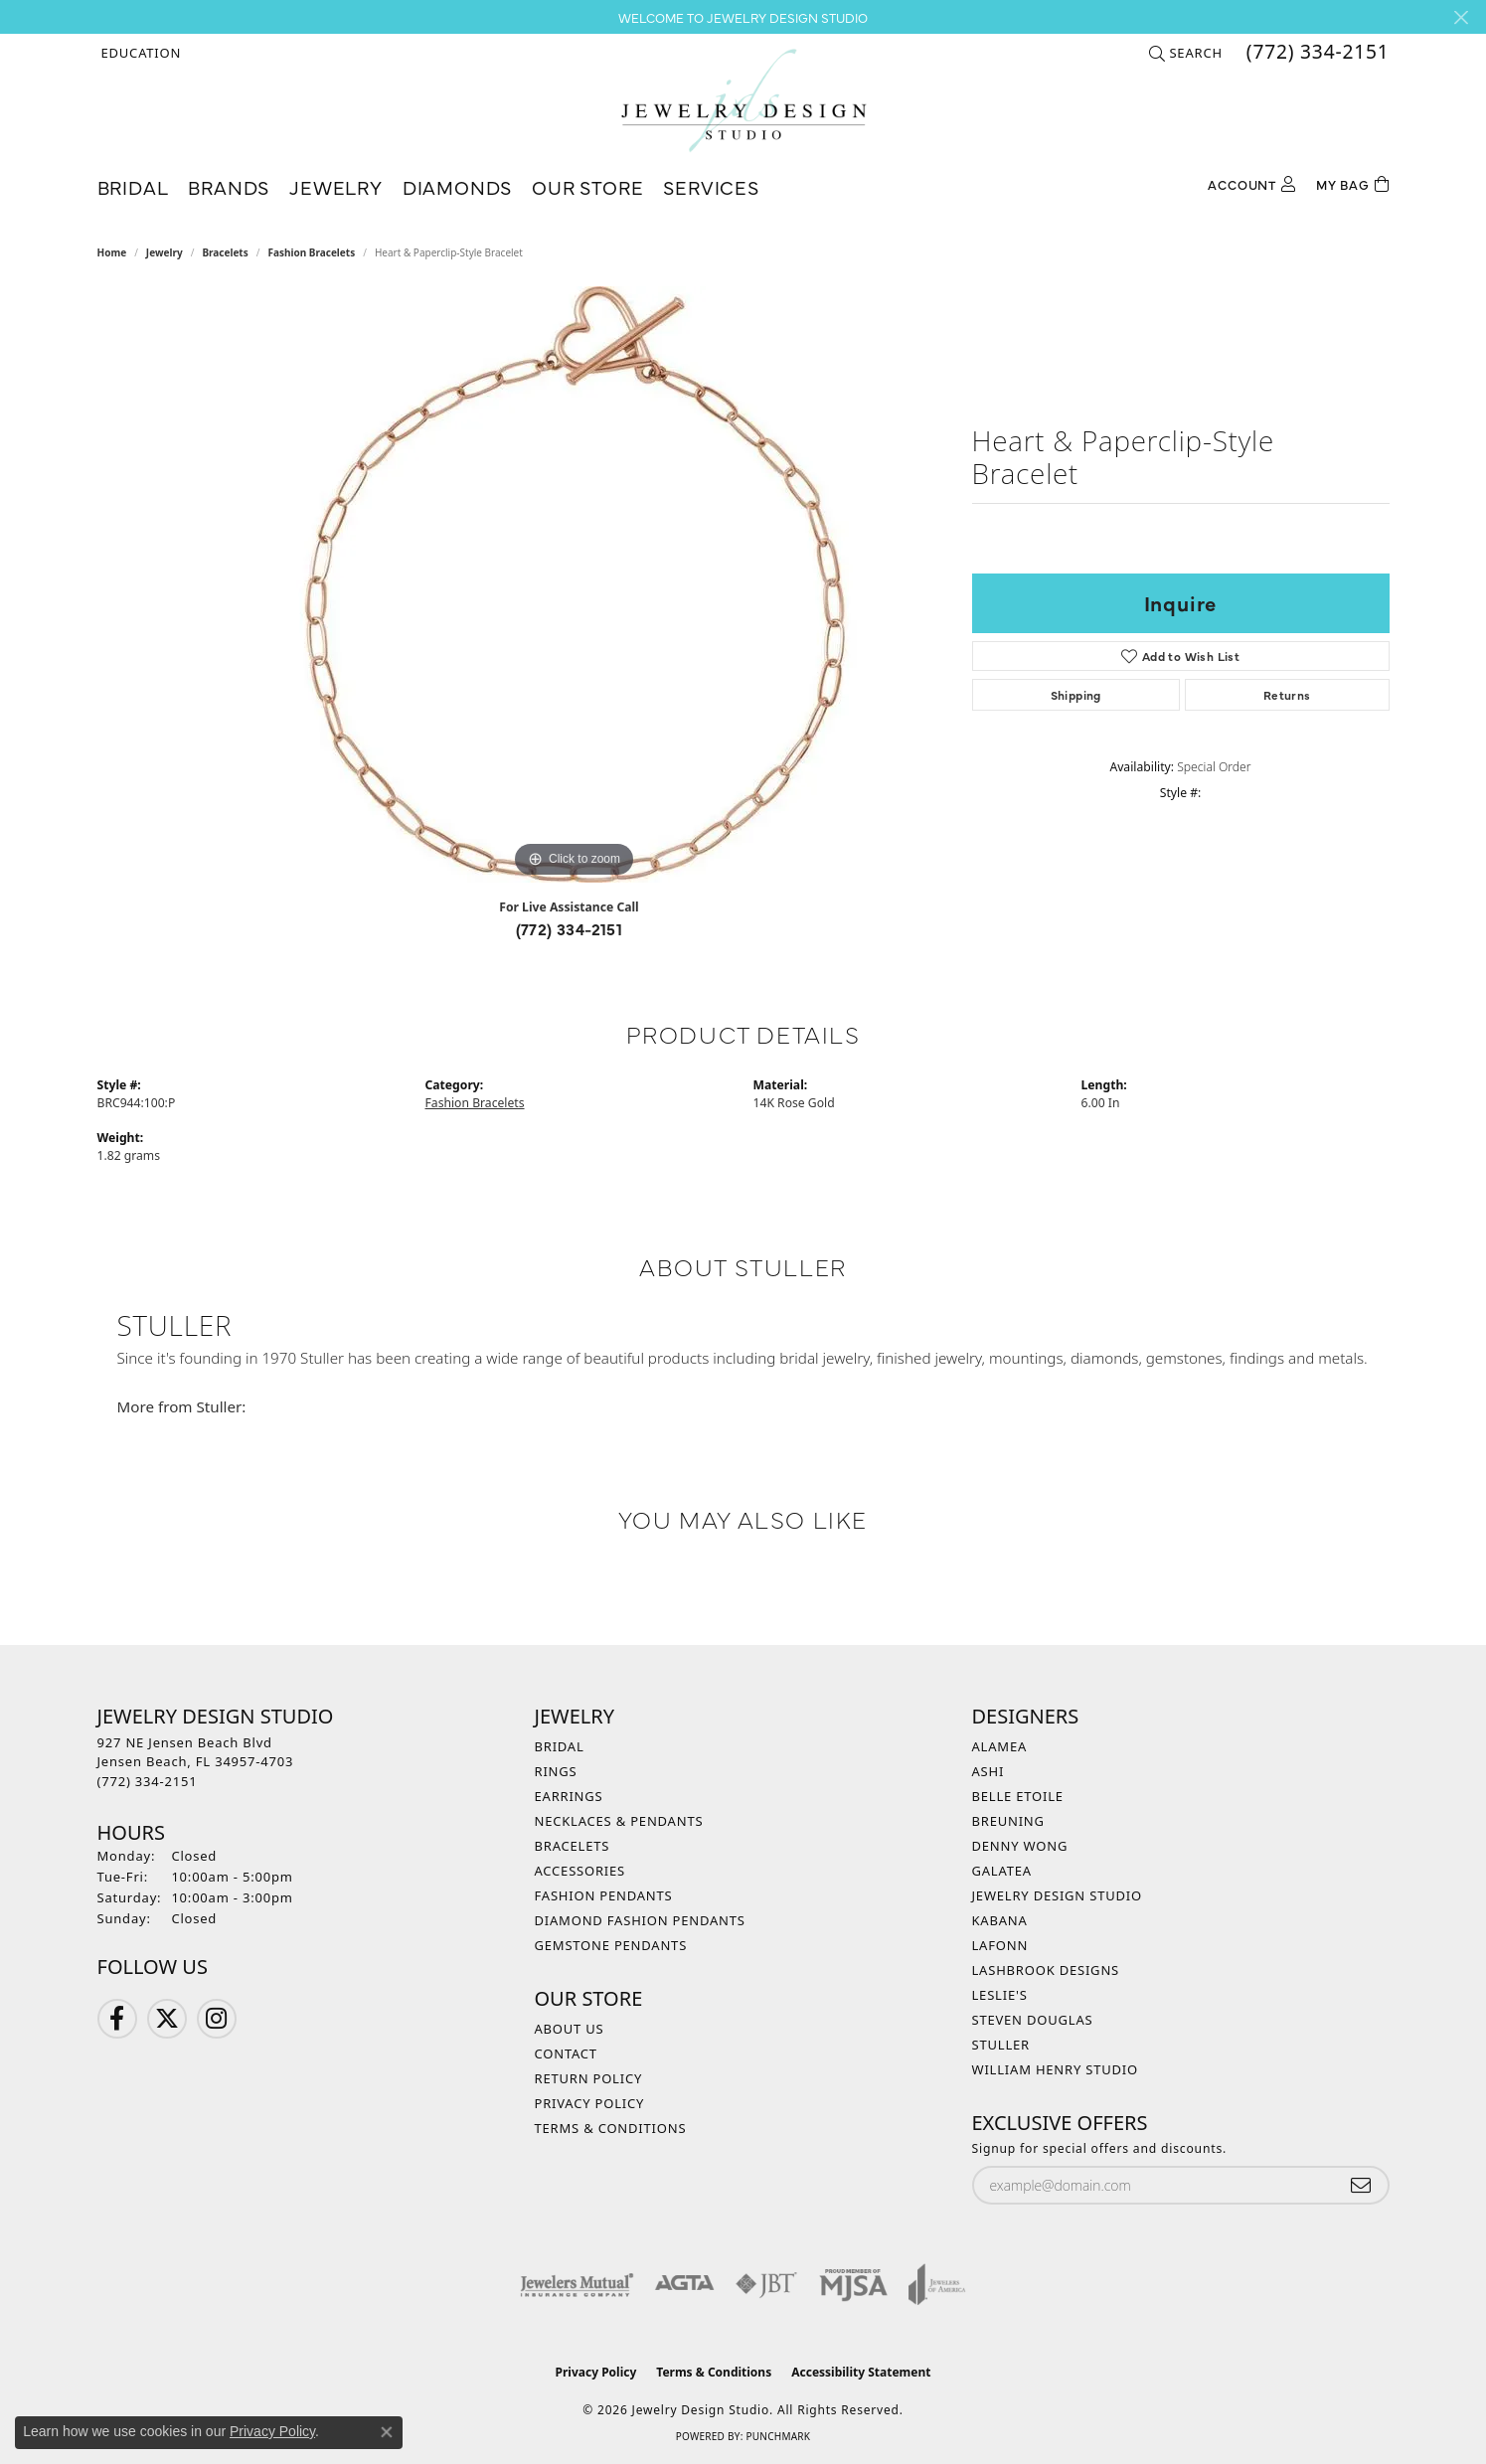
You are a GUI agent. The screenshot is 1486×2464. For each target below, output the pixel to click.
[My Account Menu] (1251, 182)
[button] (139, 53)
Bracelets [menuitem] (572, 1846)
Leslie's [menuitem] (1000, 1995)
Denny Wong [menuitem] (1020, 1846)
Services (710, 186)
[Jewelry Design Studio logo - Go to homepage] (743, 100)
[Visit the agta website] (684, 2284)
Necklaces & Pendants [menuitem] (619, 1821)
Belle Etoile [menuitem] (1018, 1796)
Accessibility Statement (860, 2372)
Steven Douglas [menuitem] (1032, 2020)
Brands (228, 186)
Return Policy (589, 2078)
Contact (566, 2053)
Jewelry (336, 186)
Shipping (1076, 695)
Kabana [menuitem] (1000, 1920)
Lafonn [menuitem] (1000, 1945)
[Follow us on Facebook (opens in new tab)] (117, 2019)
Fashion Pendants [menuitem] (604, 1895)
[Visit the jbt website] (766, 2284)
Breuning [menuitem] (1008, 1821)
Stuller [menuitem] (1001, 2044)
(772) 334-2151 (569, 928)
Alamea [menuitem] (1000, 1746)
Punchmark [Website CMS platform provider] (777, 2436)
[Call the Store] (147, 1781)
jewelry (164, 252)
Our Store (587, 186)
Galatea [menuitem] (1002, 1871)
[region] (574, 584)
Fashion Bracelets (311, 252)
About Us (569, 2029)
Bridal (133, 186)
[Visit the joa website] (937, 2284)
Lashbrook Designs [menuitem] (1046, 1970)
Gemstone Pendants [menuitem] (611, 1945)
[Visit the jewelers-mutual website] (577, 2284)
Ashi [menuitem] (988, 1771)
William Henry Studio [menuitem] (1055, 2069)
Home (112, 252)
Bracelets (225, 252)
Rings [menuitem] (556, 1771)
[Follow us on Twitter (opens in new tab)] (167, 2019)
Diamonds (457, 186)
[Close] (1460, 17)
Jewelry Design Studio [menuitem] (1057, 1895)
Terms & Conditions (611, 2128)
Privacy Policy (590, 2103)
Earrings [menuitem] (569, 1796)
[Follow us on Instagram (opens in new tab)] (217, 2019)
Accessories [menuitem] (580, 1871)
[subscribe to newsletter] (1361, 2185)
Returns (1287, 695)
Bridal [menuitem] (559, 1746)
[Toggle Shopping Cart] (1353, 182)
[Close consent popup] (387, 2432)
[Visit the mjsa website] (854, 2284)
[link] (1316, 53)
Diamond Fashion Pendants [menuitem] (640, 1920)
